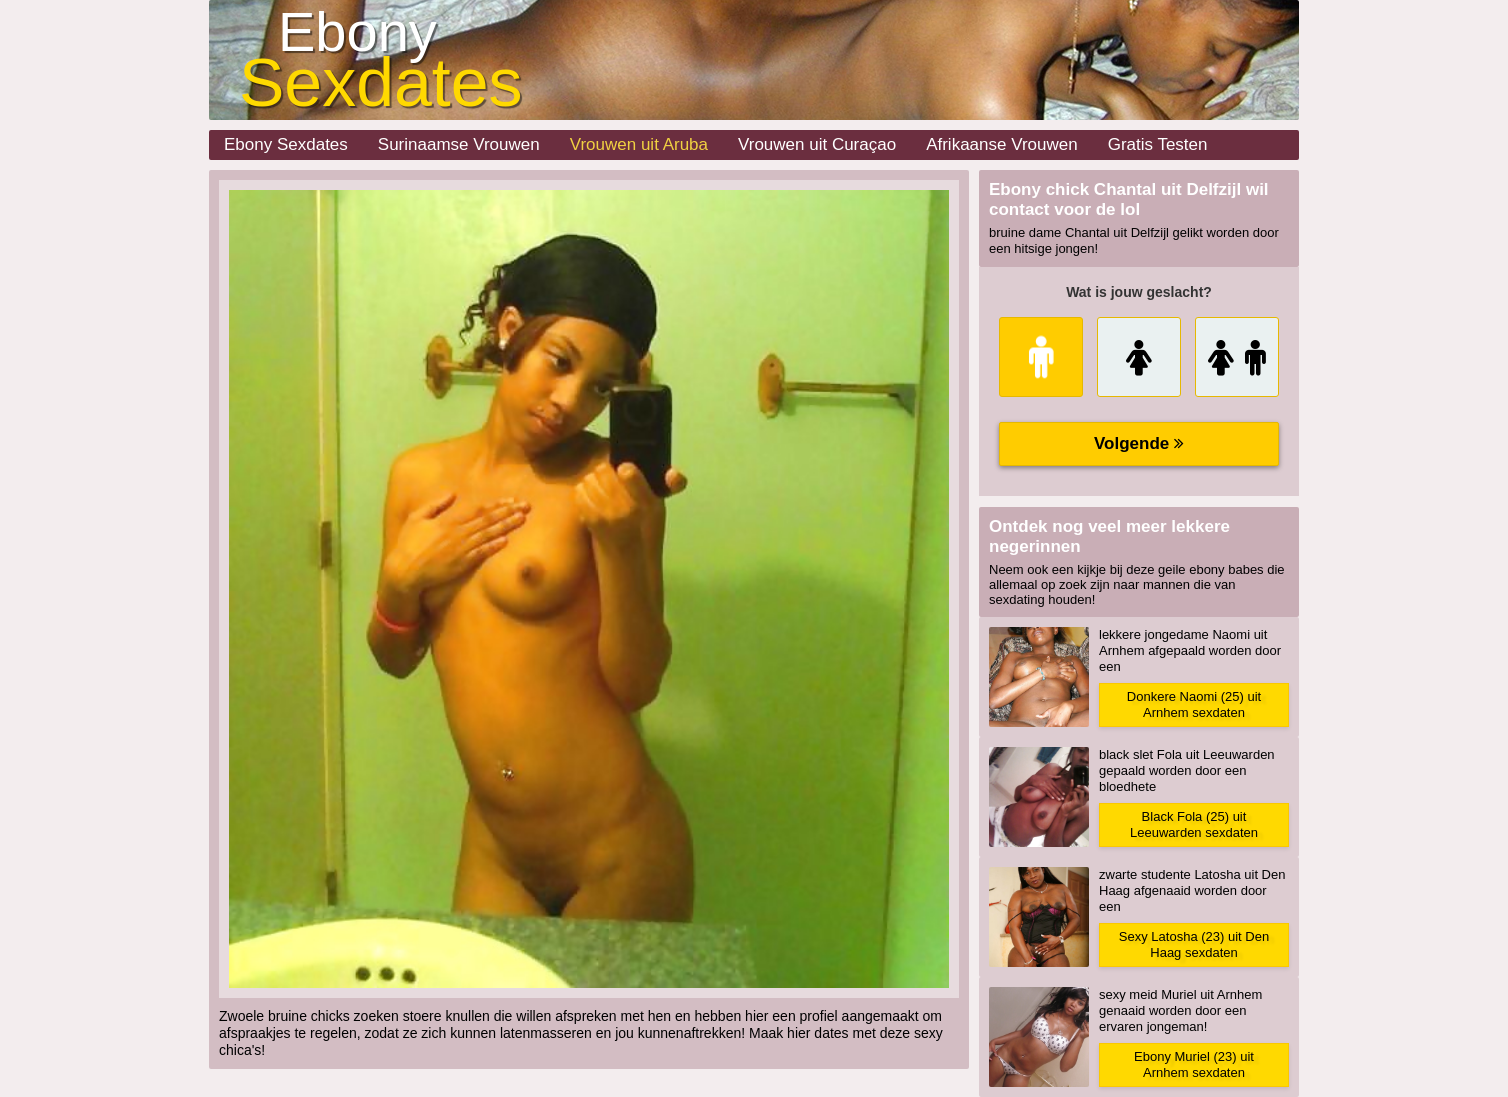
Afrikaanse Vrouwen (1002, 144)
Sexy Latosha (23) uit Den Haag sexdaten (1194, 944)
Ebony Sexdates (286, 144)
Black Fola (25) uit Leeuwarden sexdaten (1194, 824)
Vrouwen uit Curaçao (817, 144)
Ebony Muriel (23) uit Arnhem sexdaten (1194, 1064)
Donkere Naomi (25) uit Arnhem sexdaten (1194, 704)
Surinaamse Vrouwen (459, 144)
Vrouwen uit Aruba (639, 144)
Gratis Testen (1158, 144)
